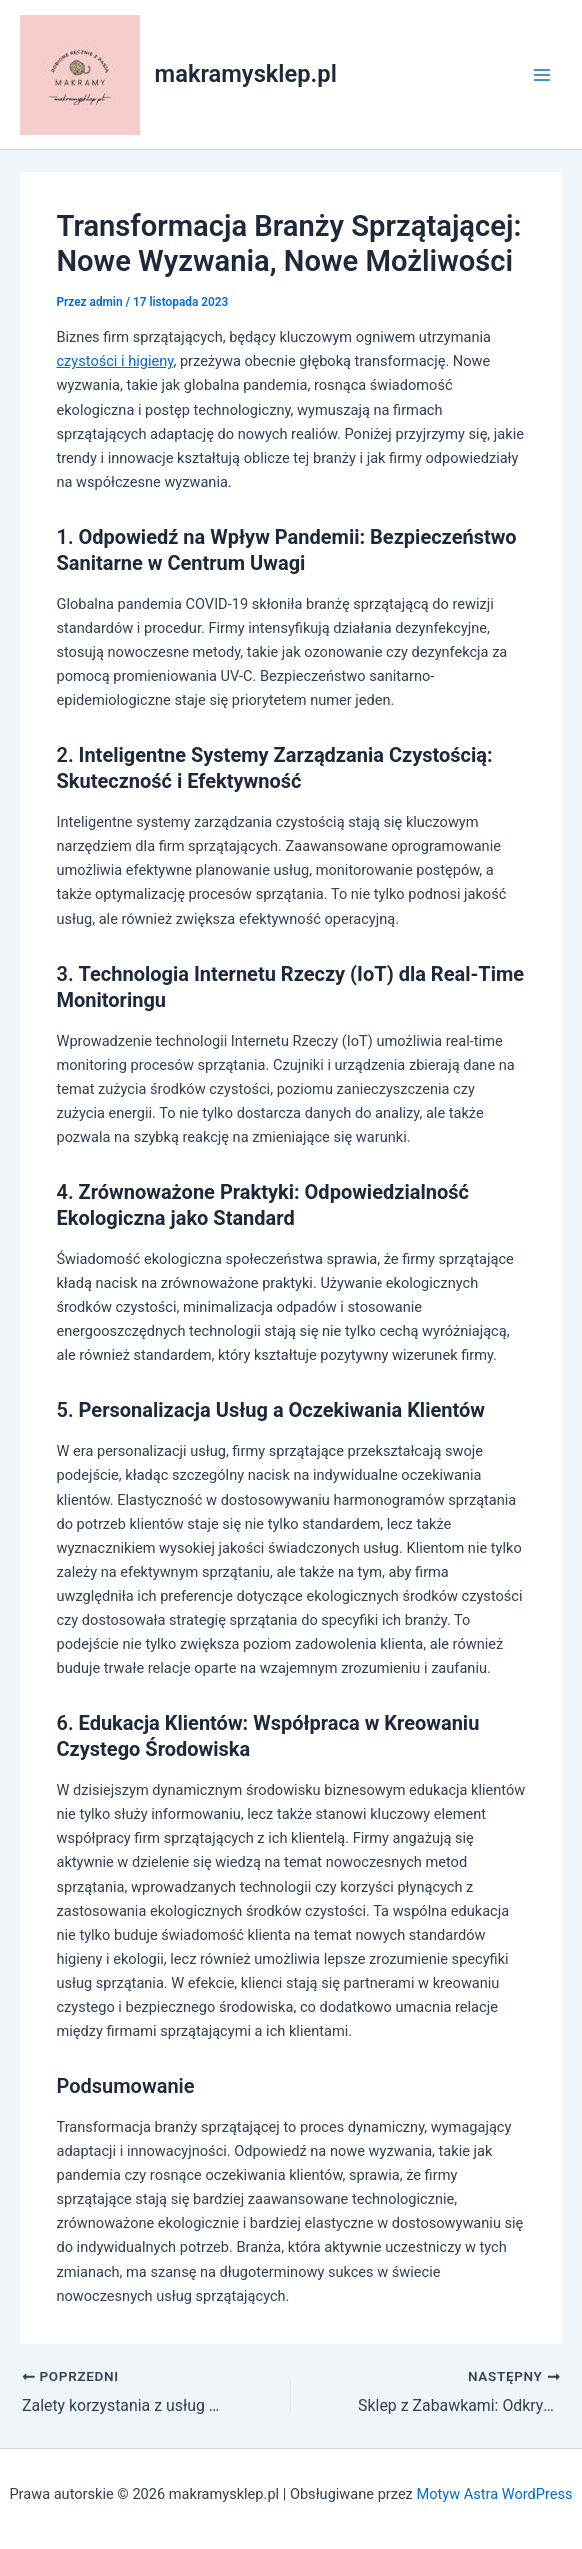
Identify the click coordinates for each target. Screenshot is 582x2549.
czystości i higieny (114, 361)
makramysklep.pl (246, 74)
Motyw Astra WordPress (494, 2494)
